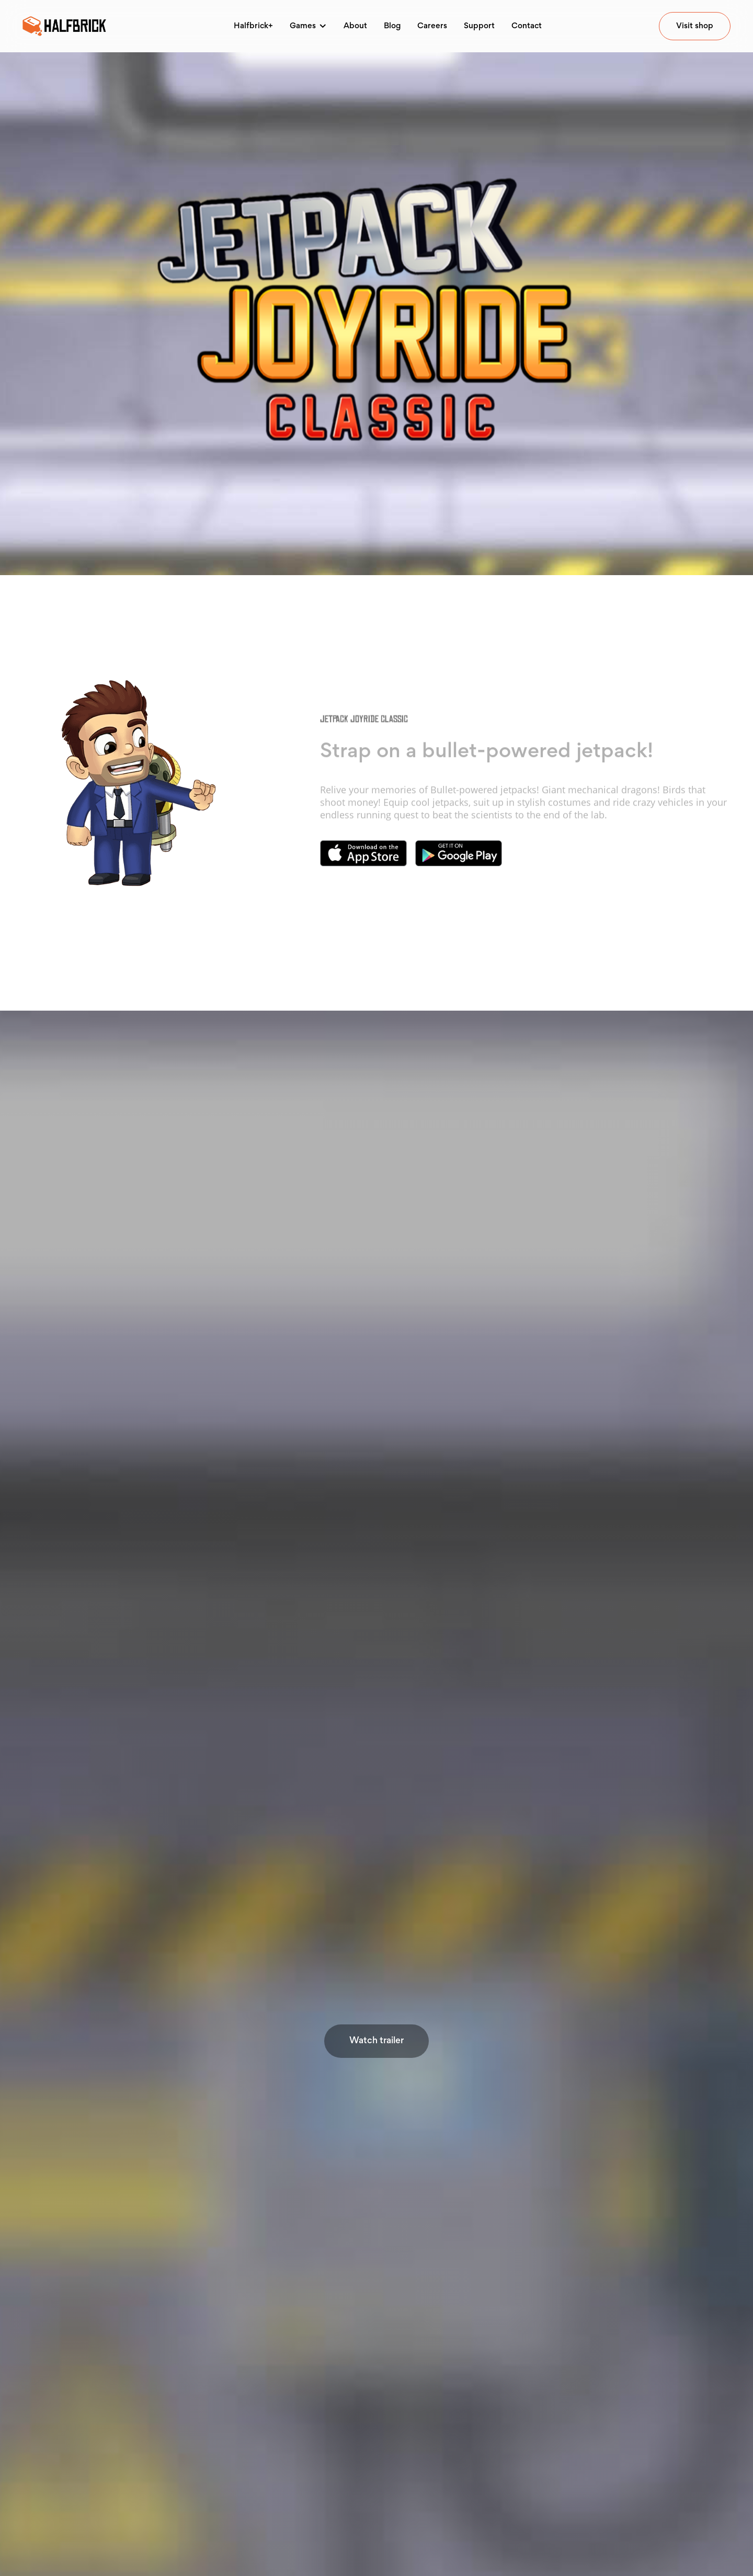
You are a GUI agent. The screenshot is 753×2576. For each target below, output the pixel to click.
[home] (64, 26)
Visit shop (694, 26)
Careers (432, 26)
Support (479, 26)
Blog (392, 26)
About (355, 26)
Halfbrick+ (253, 26)
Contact (526, 26)
